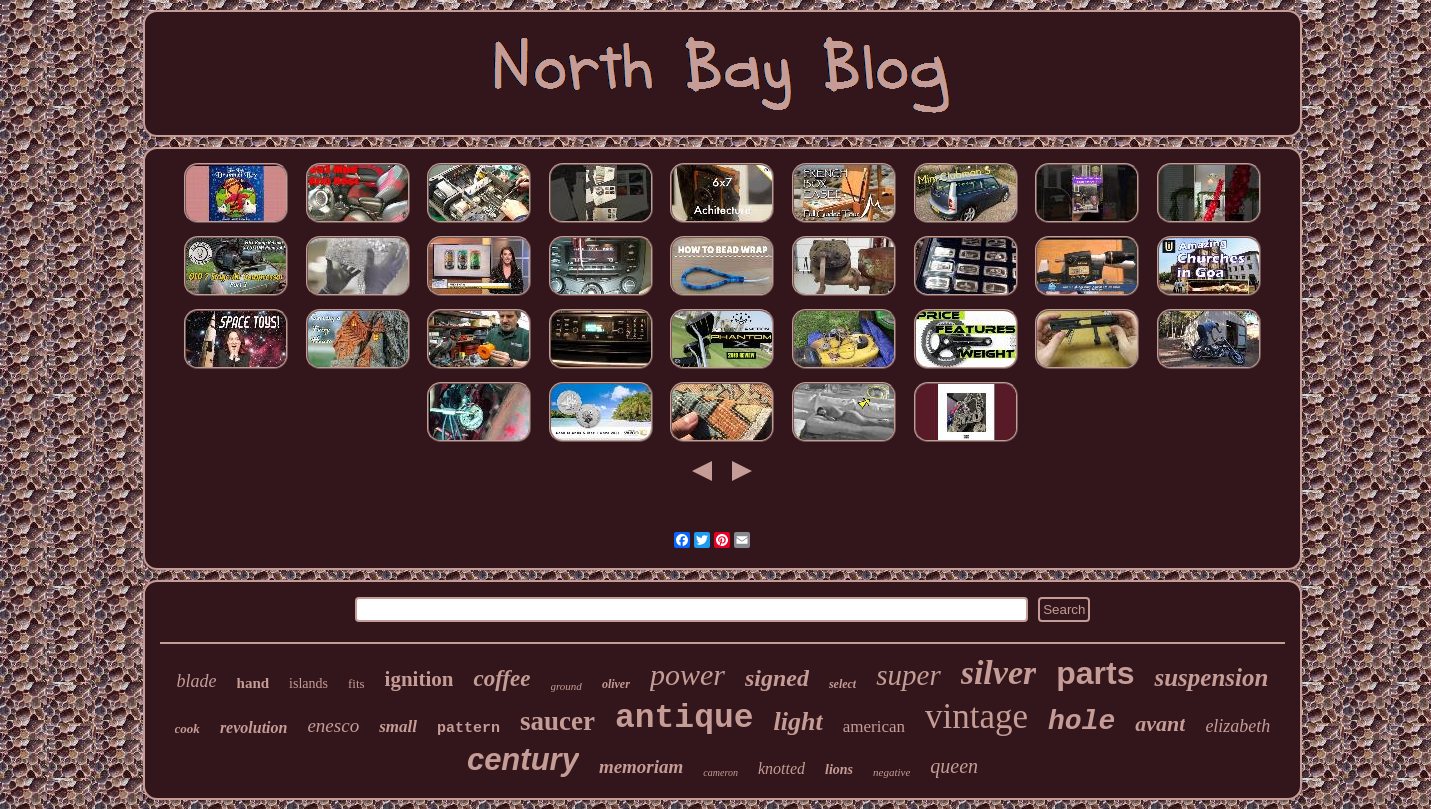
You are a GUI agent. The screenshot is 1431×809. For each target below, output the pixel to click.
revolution (254, 727)
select (842, 684)
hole (1081, 721)
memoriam (641, 766)
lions (839, 769)
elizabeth (1237, 726)
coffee (501, 678)
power (687, 674)
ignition (419, 679)
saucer (557, 721)
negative (891, 772)
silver (999, 672)
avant (1160, 723)
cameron (720, 772)
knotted (781, 768)
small (398, 726)
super (908, 675)
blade (197, 681)
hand (253, 683)
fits (356, 683)
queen (954, 766)
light (798, 721)
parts (1095, 673)
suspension (1211, 677)
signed (777, 678)
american (874, 726)
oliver (616, 684)
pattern (468, 728)
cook (187, 728)
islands (308, 683)
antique (684, 718)
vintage (976, 716)
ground (566, 686)
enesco (333, 725)
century (523, 759)
